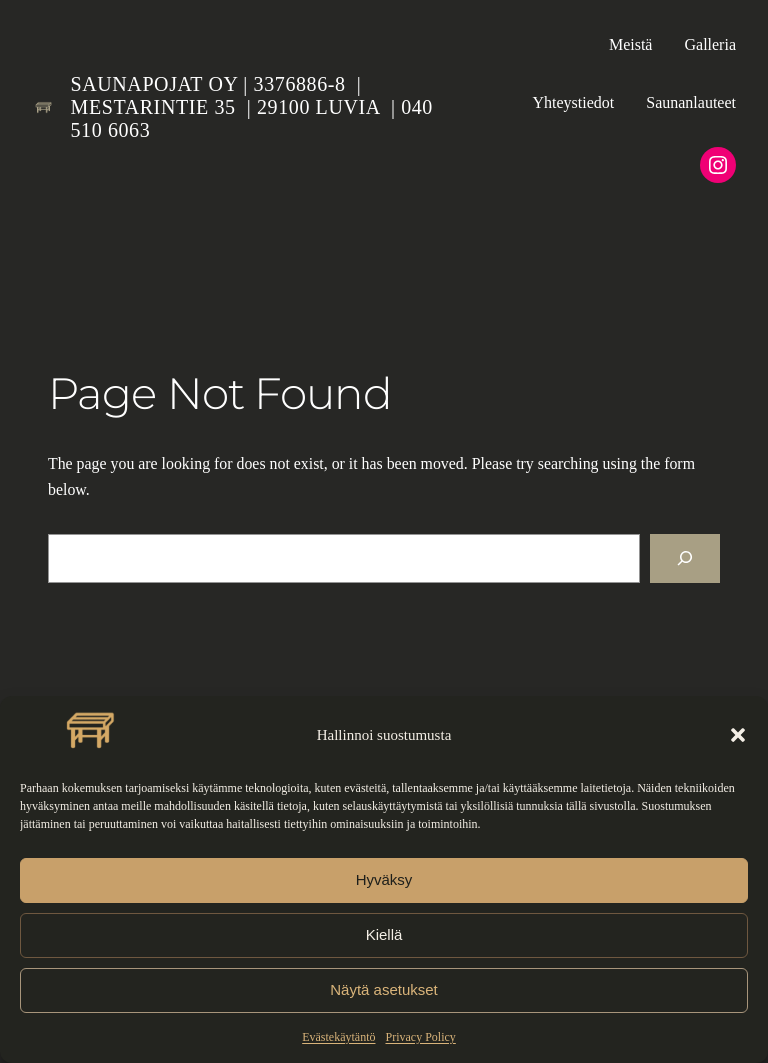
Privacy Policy (420, 1037)
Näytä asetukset (384, 989)
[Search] (685, 558)
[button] (738, 735)
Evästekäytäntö (338, 1037)
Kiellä (384, 934)
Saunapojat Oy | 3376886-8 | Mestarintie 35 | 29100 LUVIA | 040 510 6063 (252, 107)
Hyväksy (384, 879)
